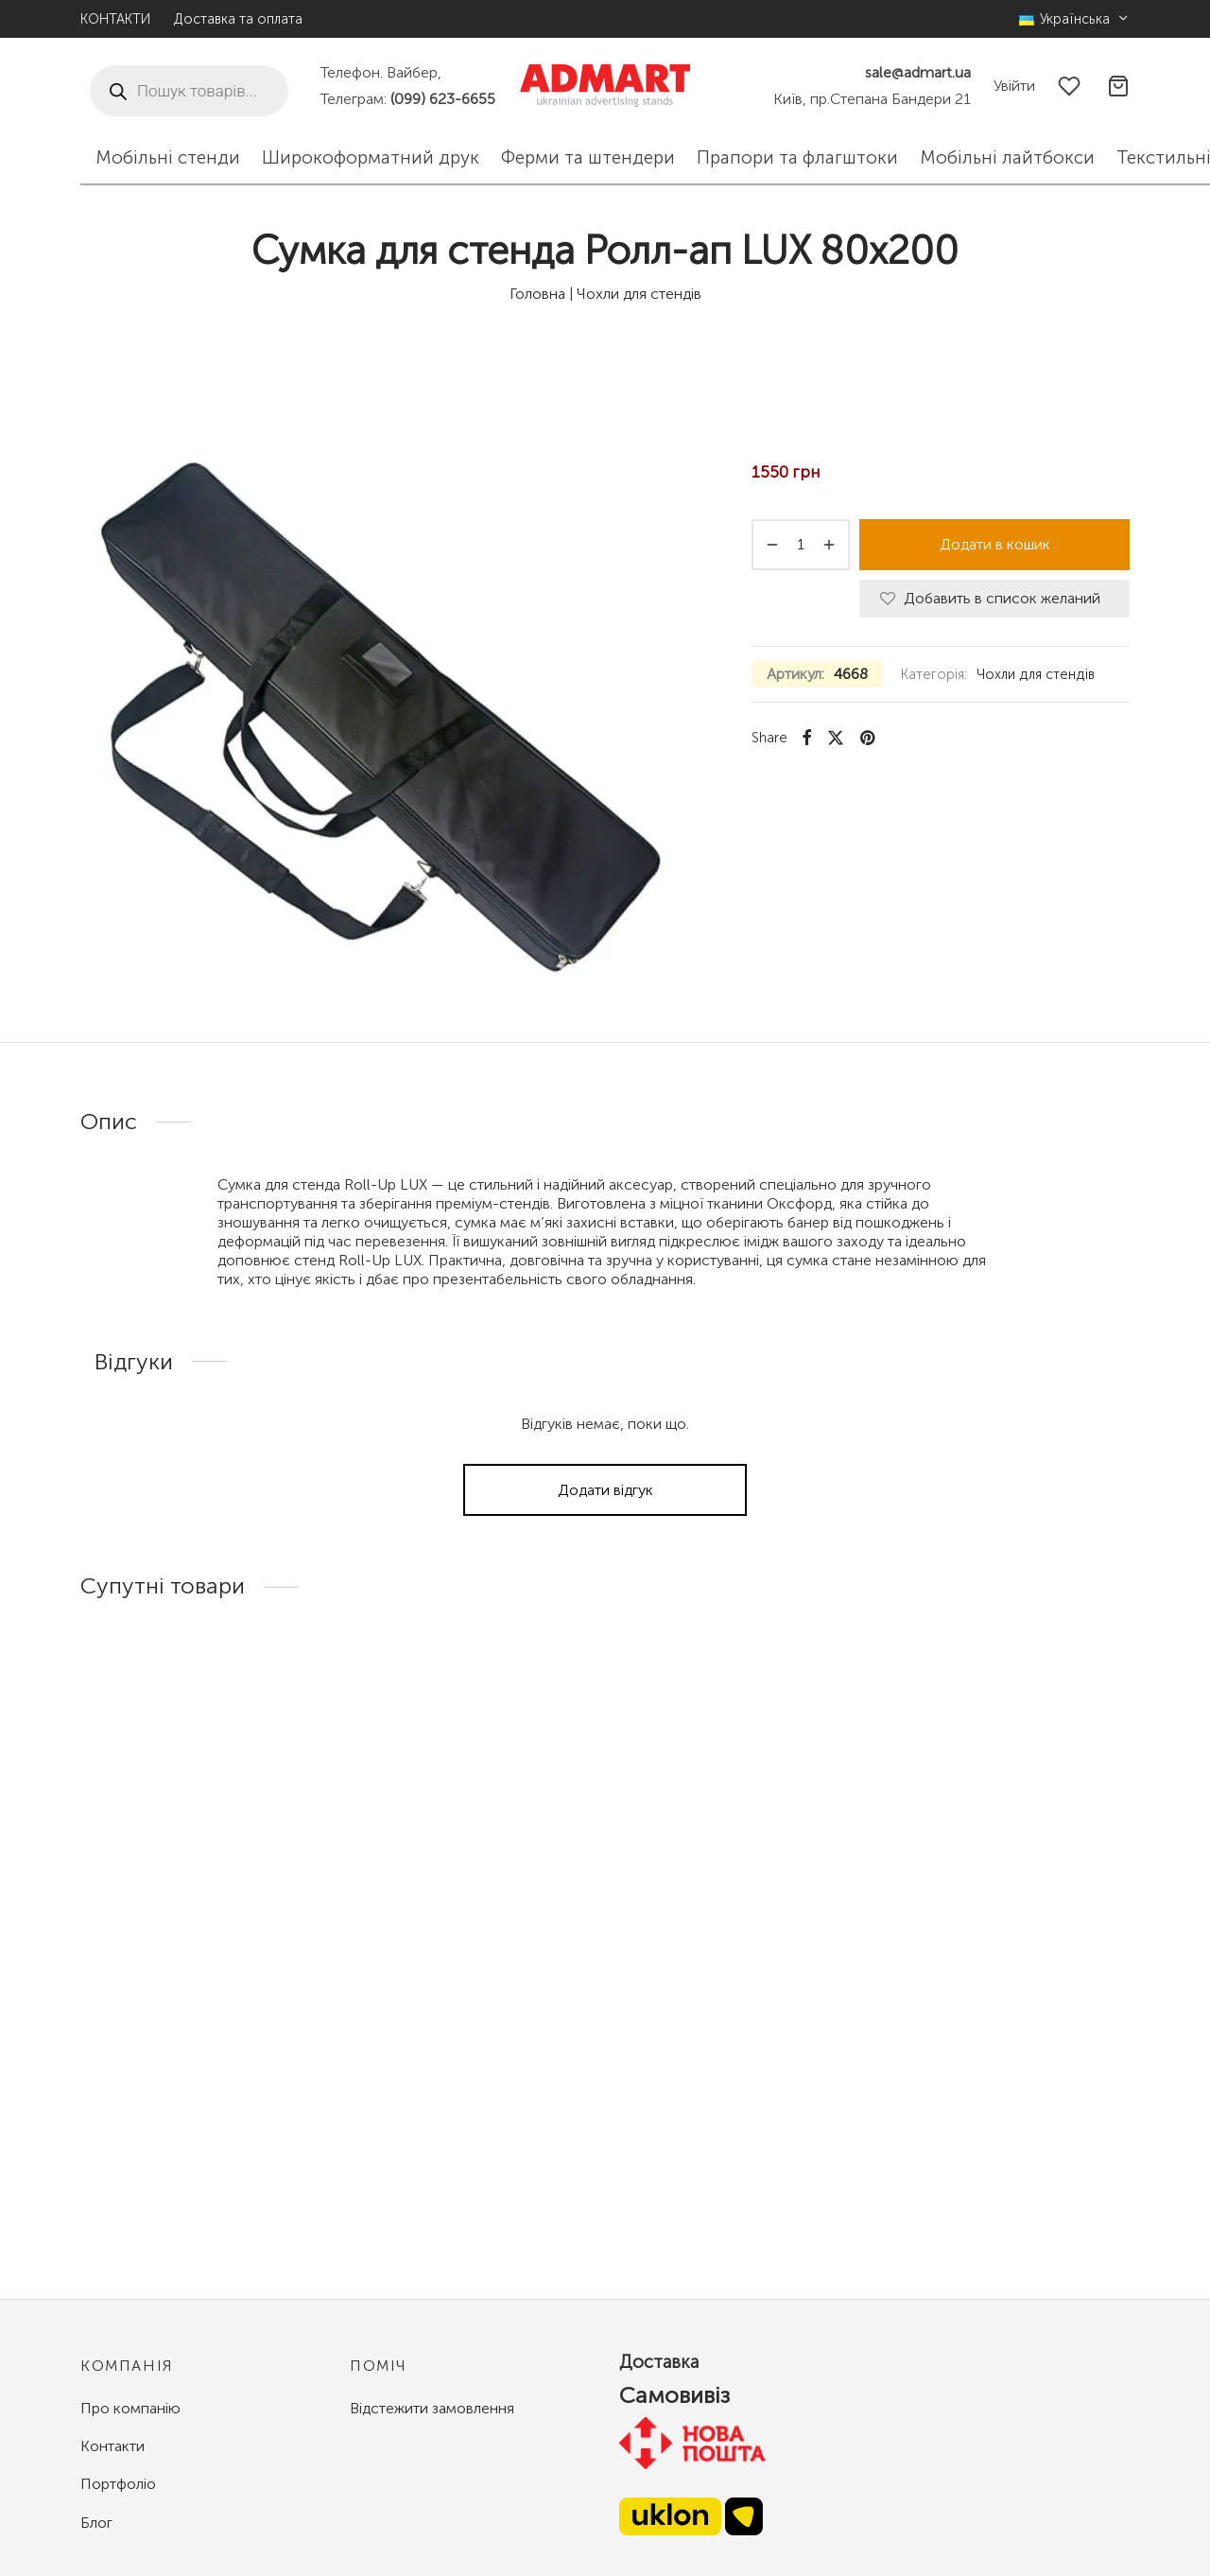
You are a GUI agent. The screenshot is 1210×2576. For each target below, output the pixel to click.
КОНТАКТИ (115, 18)
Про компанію (130, 2408)
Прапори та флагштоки (797, 157)
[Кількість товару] (800, 544)
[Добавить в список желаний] (994, 599)
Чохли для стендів (639, 294)
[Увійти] (1014, 85)
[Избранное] (1071, 86)
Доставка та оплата (237, 18)
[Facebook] (807, 738)
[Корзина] (1118, 86)
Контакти (112, 2446)
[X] (836, 738)
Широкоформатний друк (370, 157)
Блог (96, 2523)
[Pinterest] (867, 738)
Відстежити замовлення (432, 2408)
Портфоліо (118, 2484)
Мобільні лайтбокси (1007, 157)
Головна (537, 294)
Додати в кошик (995, 544)
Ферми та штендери (588, 157)
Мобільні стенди (167, 157)
